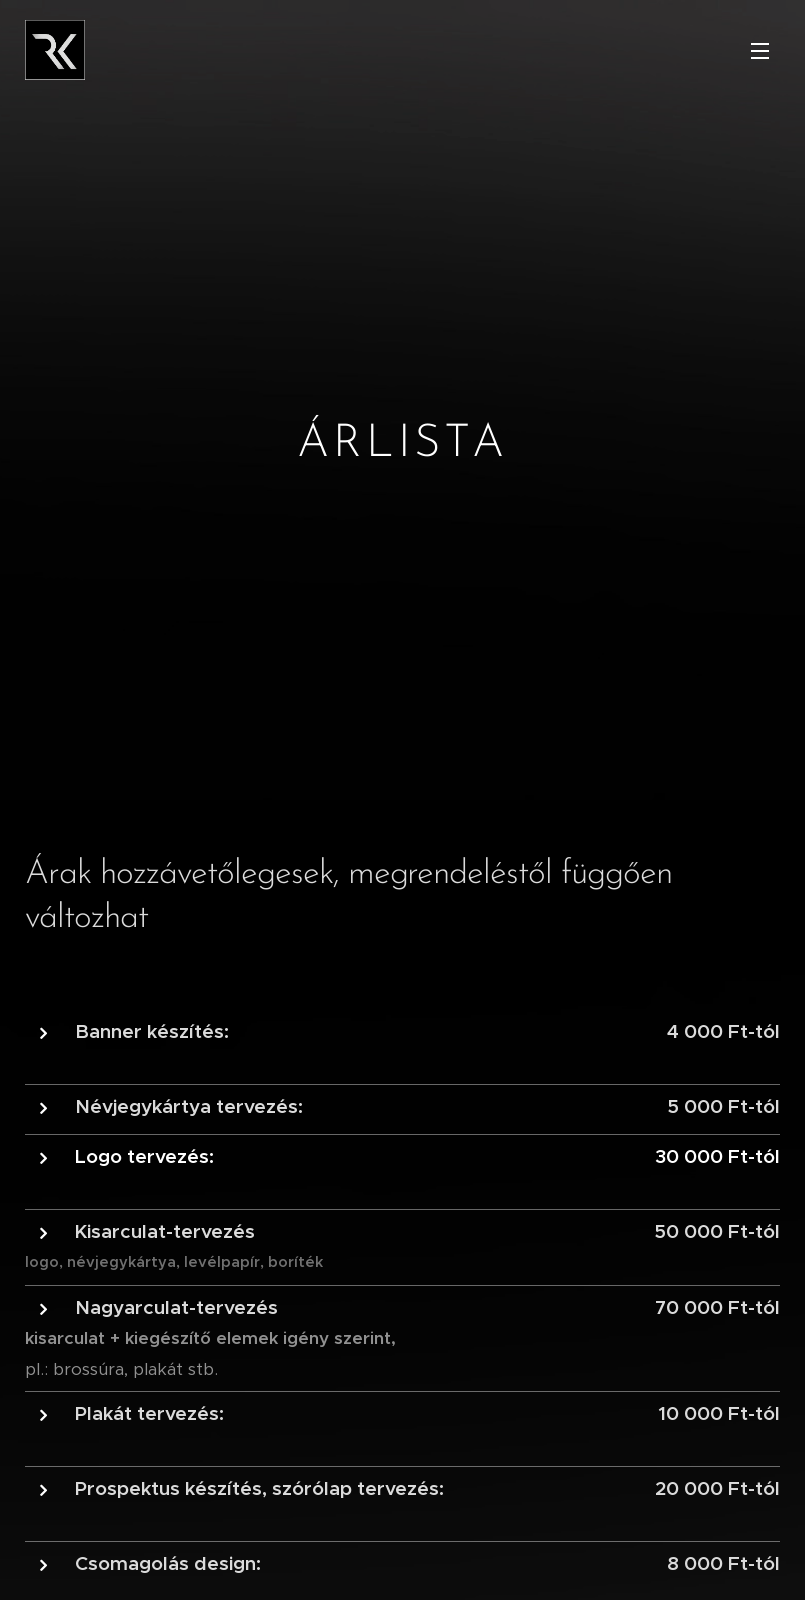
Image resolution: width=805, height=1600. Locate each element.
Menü (760, 51)
